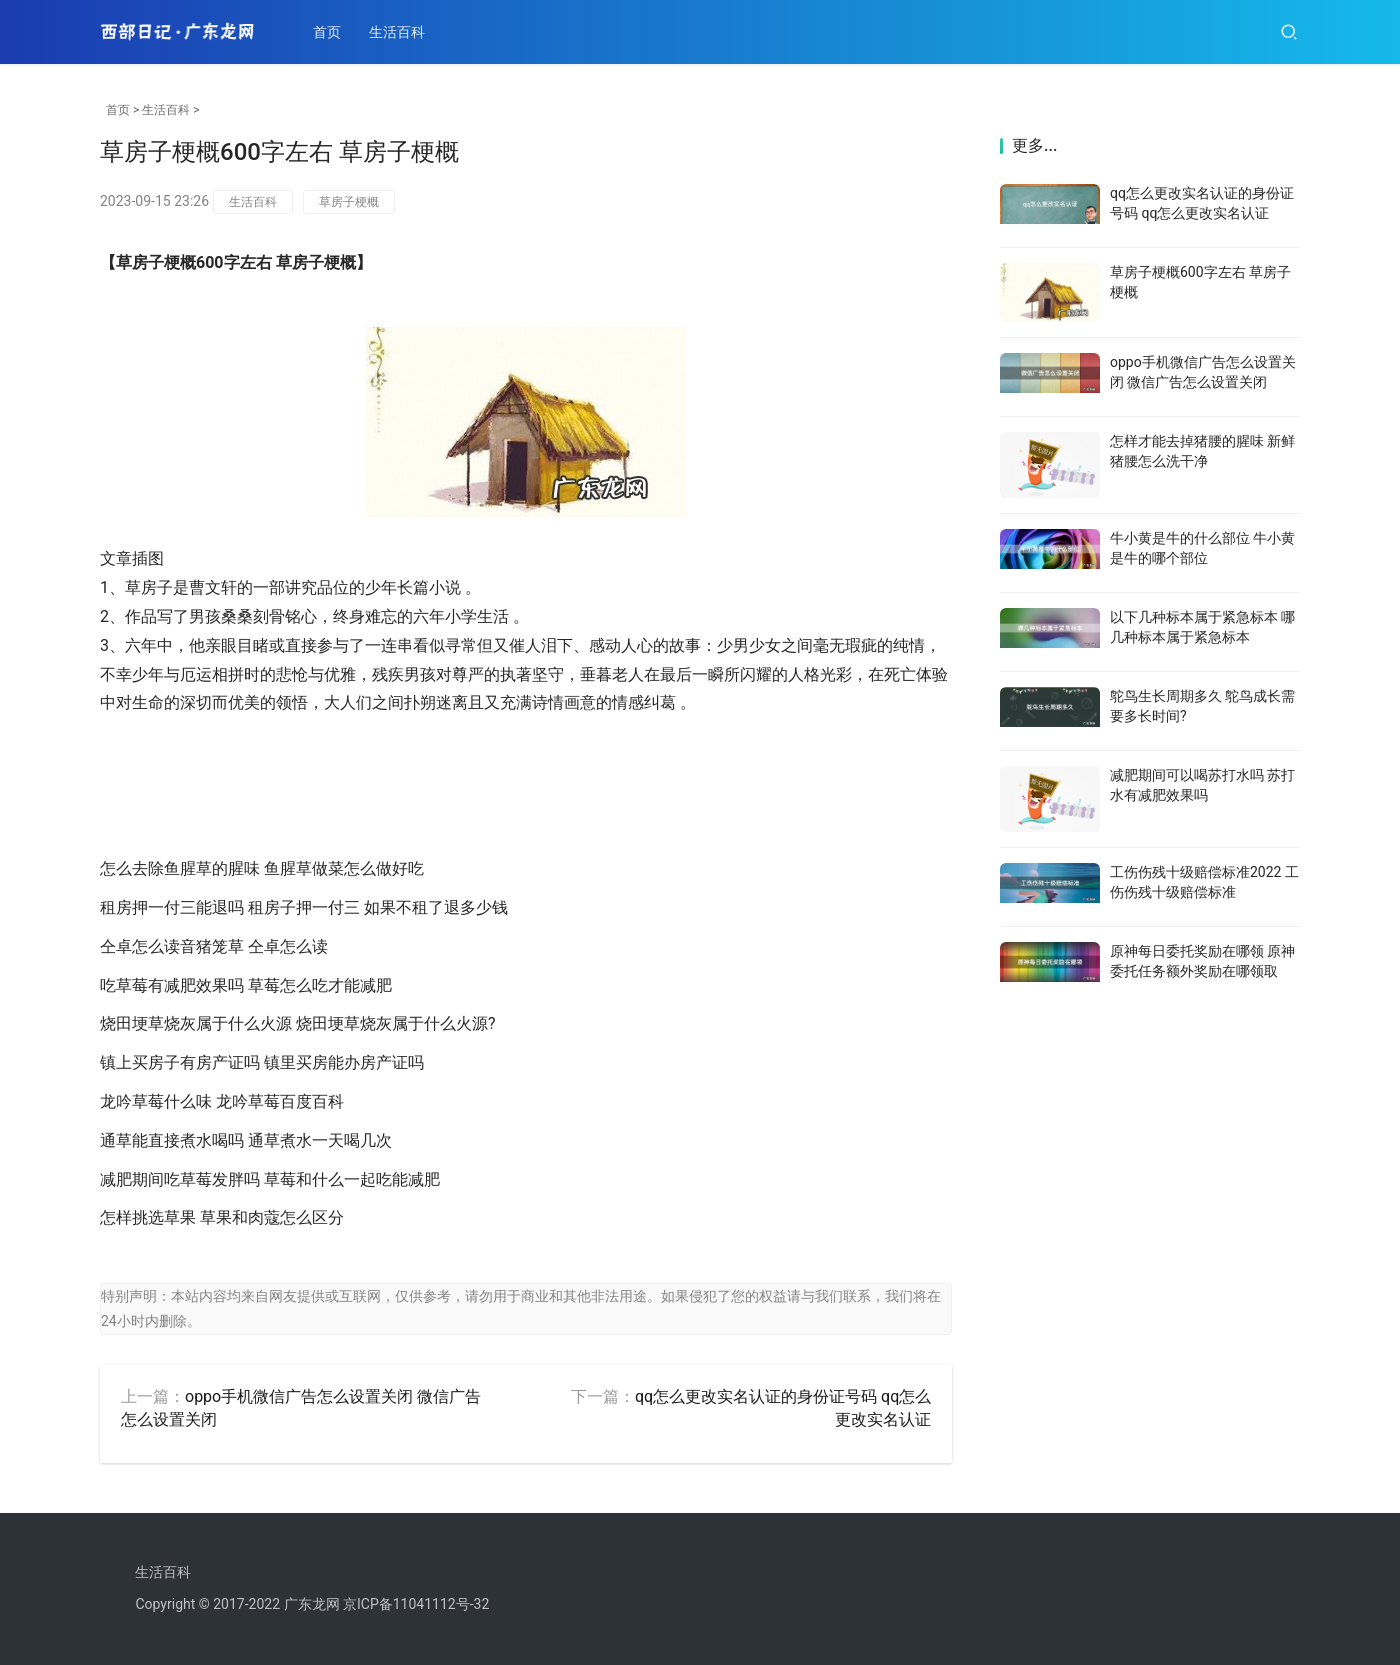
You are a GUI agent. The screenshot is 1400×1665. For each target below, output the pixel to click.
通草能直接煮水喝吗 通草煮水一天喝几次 (246, 1140)
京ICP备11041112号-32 (416, 1604)
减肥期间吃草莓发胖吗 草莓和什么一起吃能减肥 (270, 1179)
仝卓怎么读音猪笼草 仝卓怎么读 (214, 946)
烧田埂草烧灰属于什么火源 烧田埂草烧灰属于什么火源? (298, 1023)
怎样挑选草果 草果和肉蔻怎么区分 (222, 1217)
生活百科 (398, 32)
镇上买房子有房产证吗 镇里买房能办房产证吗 (262, 1062)
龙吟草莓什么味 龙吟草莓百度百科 (222, 1101)
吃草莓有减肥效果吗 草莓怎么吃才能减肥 (246, 985)
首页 (328, 32)
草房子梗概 (349, 202)
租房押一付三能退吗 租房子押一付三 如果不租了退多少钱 (304, 907)
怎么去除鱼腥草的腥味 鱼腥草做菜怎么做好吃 (262, 868)
